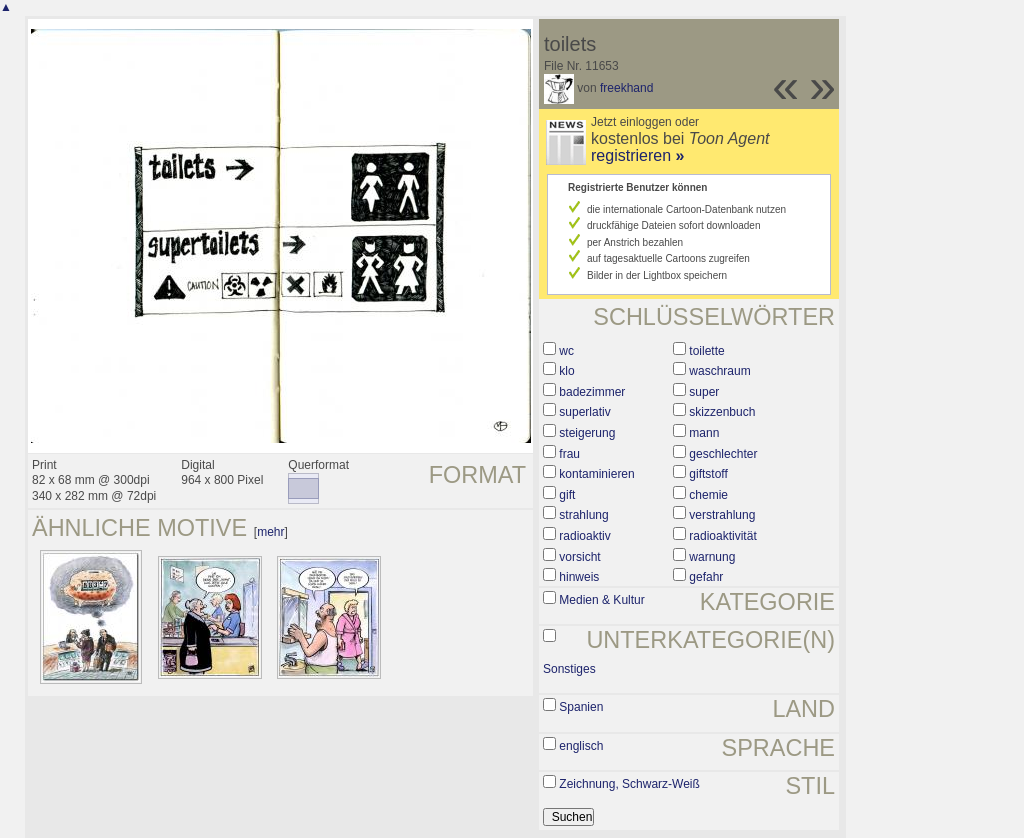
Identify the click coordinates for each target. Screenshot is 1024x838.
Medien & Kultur (601, 600)
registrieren (637, 155)
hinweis (579, 577)
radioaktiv (584, 536)
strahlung (583, 515)
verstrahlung (722, 515)
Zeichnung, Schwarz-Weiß (629, 784)
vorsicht (579, 557)
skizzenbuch (722, 412)
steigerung (587, 433)
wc (566, 351)
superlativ (584, 412)
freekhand (626, 88)
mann (704, 433)
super (704, 392)
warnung (712, 557)
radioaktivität (722, 536)
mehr (270, 532)
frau (569, 454)
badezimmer (592, 392)
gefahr (706, 577)
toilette (706, 351)
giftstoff (708, 474)
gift (567, 495)
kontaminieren (596, 474)
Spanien (581, 707)
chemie (708, 495)
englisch (581, 746)
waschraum (719, 371)
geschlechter (723, 454)
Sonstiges (569, 669)
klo (566, 371)
